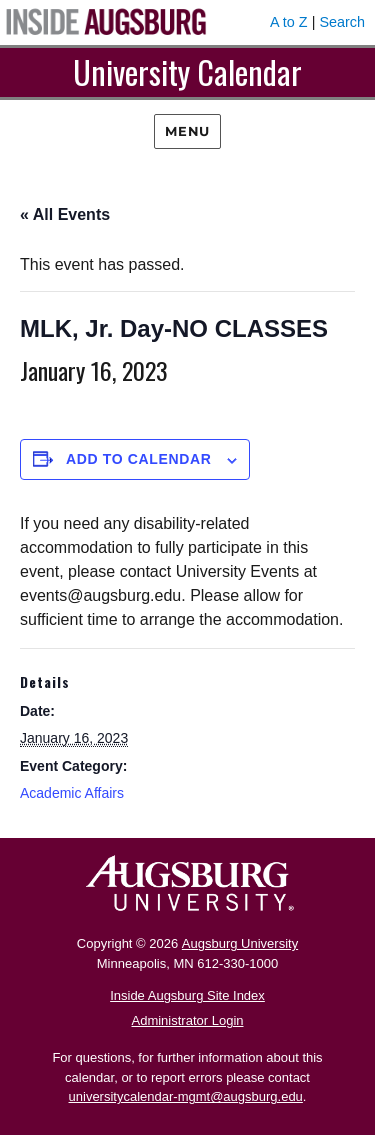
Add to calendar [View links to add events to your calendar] (139, 459)
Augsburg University (240, 943)
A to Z (289, 22)
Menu (187, 131)
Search (342, 22)
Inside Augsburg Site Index (187, 995)
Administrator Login (188, 1020)
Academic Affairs (72, 793)
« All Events (65, 214)
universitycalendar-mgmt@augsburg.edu (186, 1096)
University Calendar (187, 71)
